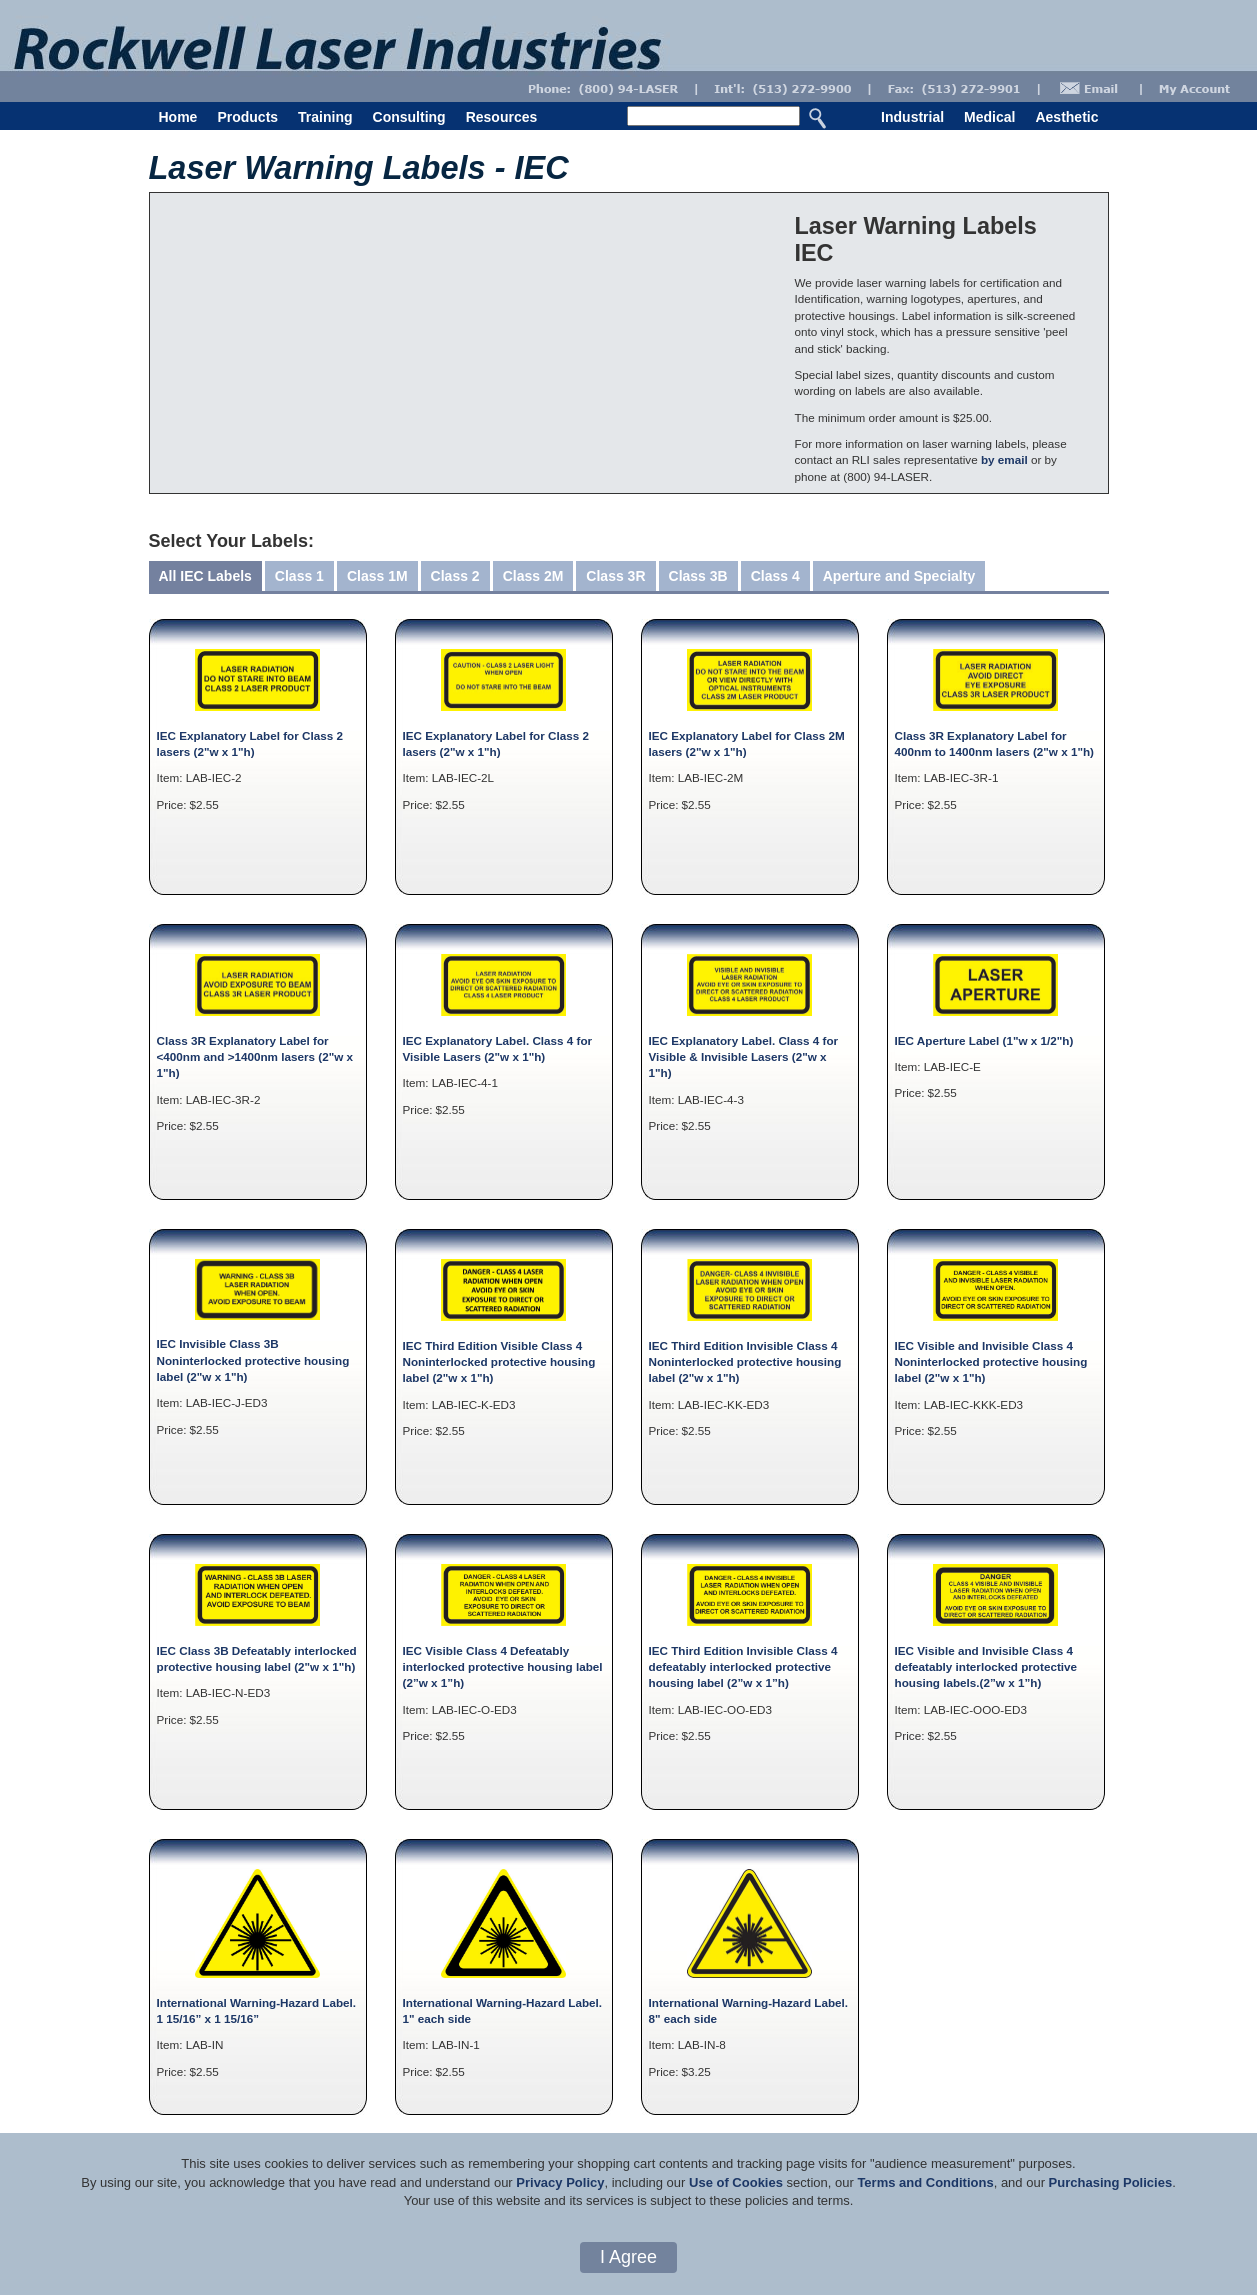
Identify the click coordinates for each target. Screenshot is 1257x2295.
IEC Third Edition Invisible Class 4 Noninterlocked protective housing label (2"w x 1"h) (745, 1362)
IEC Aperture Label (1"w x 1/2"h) (984, 1040)
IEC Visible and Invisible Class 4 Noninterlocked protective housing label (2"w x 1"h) (991, 1362)
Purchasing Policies (1111, 2182)
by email (1004, 459)
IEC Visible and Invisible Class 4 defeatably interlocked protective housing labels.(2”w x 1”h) (986, 1667)
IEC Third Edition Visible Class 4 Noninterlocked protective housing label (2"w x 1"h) (499, 1362)
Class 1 (299, 576)
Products (247, 117)
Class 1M (377, 576)
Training (325, 117)
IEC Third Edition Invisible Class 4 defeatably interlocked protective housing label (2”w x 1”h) (743, 1667)
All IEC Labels (205, 576)
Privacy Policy (560, 2182)
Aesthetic (1066, 117)
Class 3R (615, 576)
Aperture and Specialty (899, 576)
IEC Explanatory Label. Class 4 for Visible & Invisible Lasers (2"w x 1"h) (744, 1057)
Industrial (912, 117)
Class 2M (533, 576)
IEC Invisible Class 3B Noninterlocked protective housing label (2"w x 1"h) (253, 1360)
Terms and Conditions (925, 2182)
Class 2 (455, 576)
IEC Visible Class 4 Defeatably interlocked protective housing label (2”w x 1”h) (503, 1667)
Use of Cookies (736, 2182)
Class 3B (698, 576)
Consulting (409, 117)
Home (178, 117)
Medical (989, 117)
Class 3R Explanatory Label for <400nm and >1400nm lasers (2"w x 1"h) (255, 1057)
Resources (502, 117)
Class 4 (775, 576)
